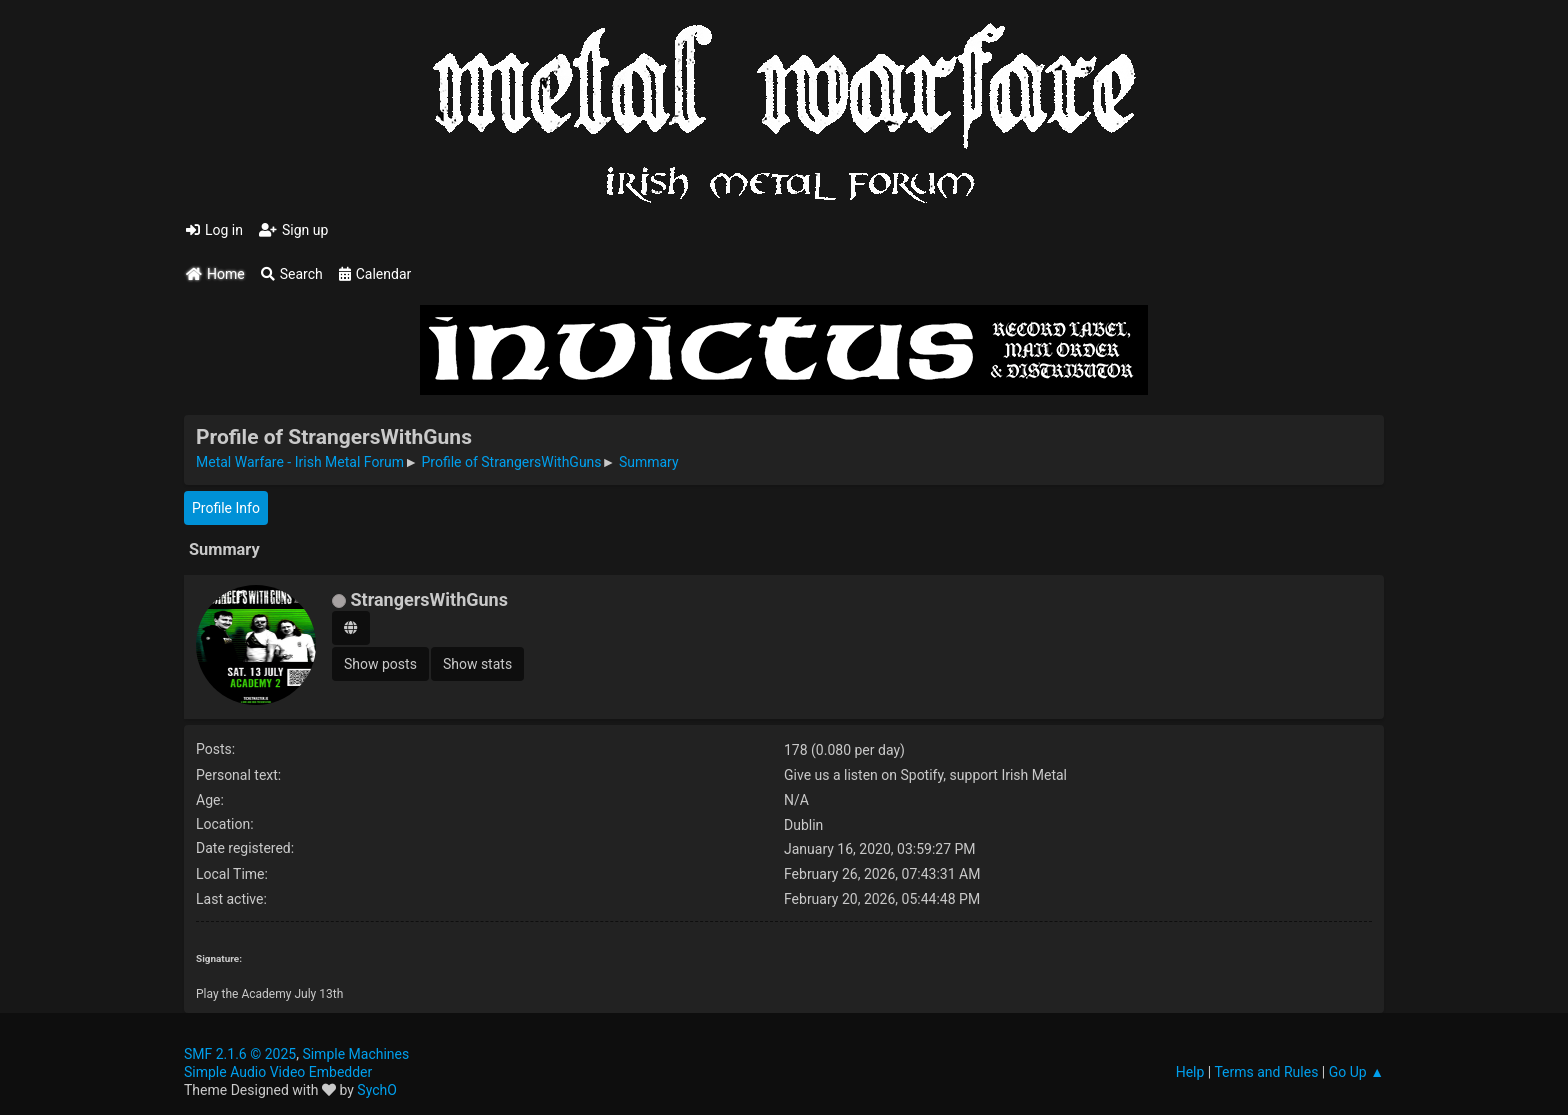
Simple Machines (355, 1054)
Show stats (477, 664)
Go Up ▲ (1356, 1072)
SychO (377, 1090)
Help (1190, 1072)
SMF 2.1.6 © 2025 (240, 1054)
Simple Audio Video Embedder (278, 1072)
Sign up (293, 230)
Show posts (380, 664)
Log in (214, 230)
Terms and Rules (1266, 1072)
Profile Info (226, 508)
